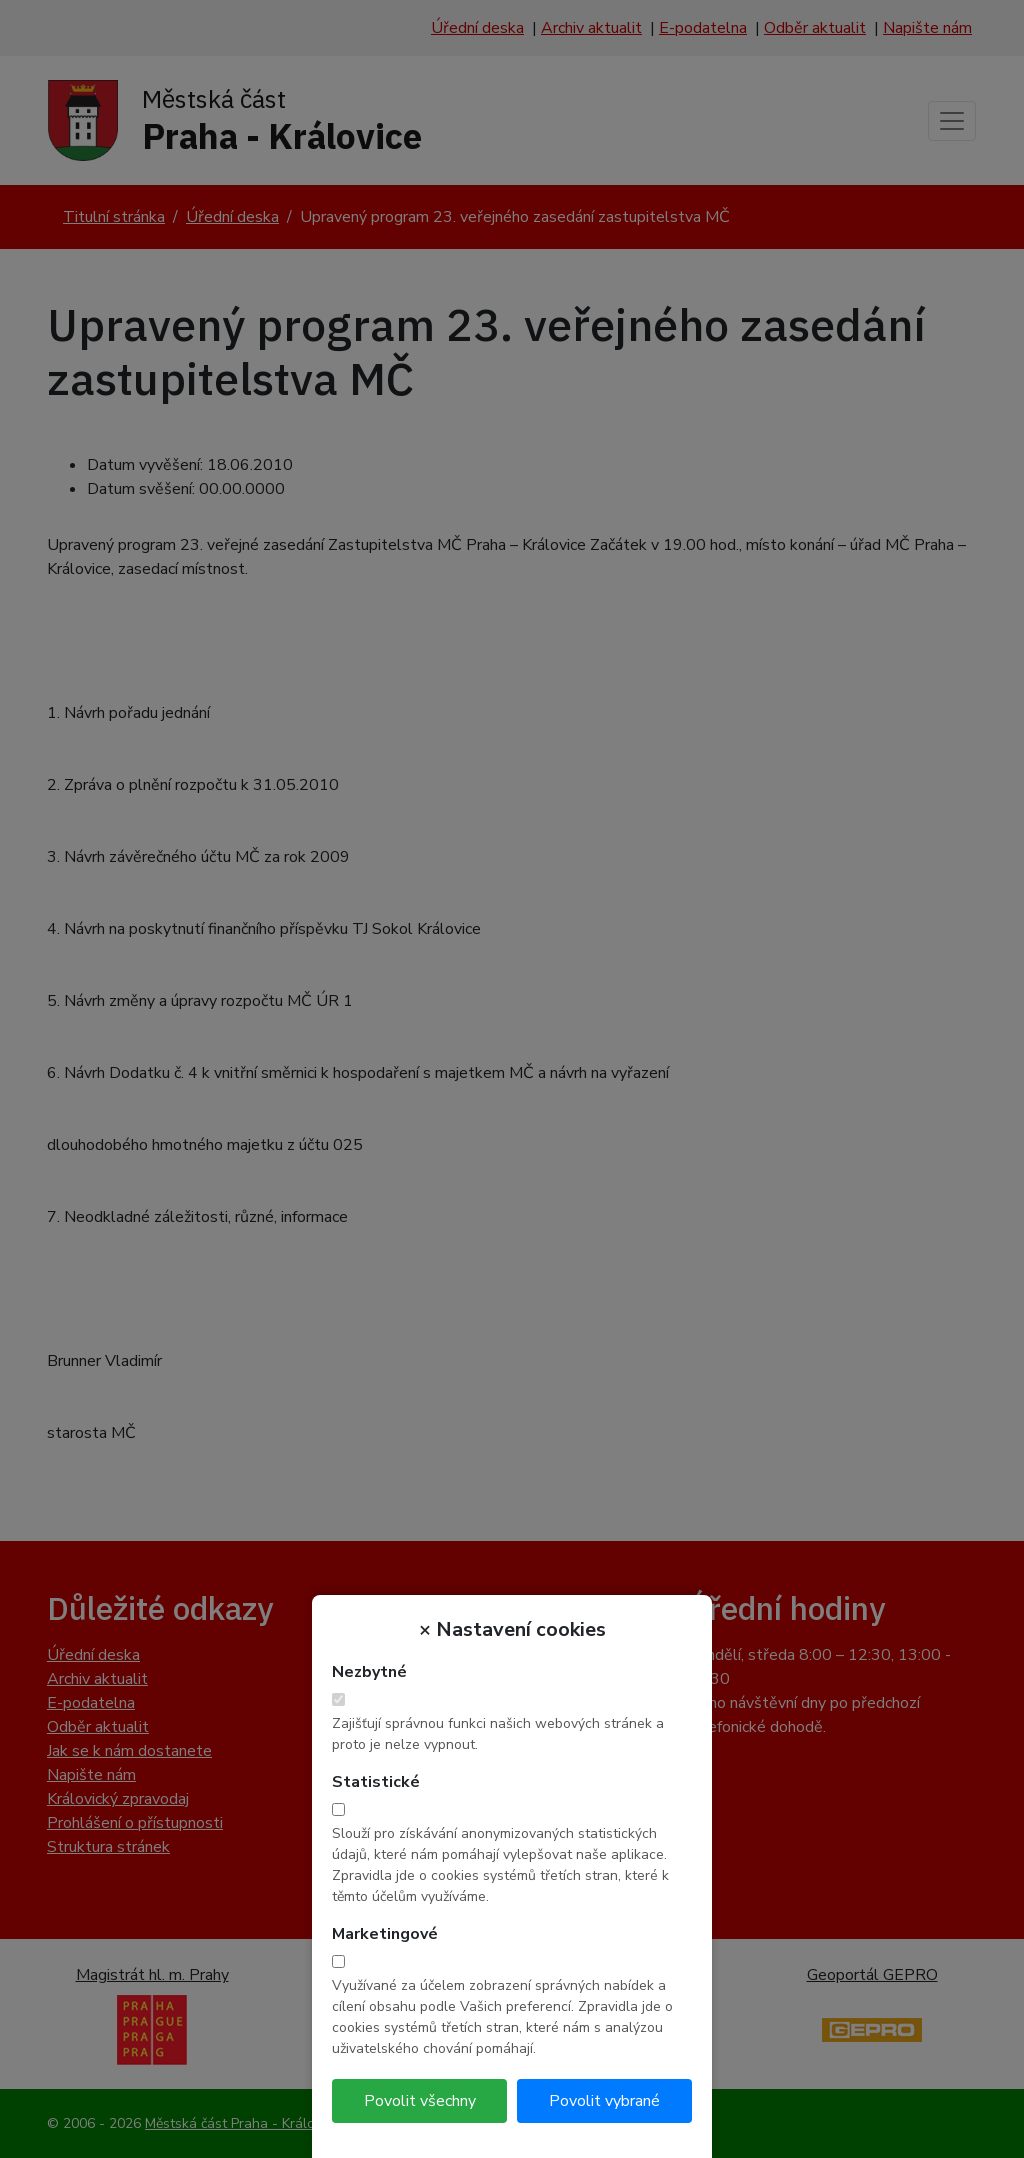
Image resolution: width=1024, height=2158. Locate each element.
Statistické (376, 1782)
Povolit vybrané (604, 2101)
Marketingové (385, 1934)
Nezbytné (369, 1672)
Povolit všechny (420, 2101)
